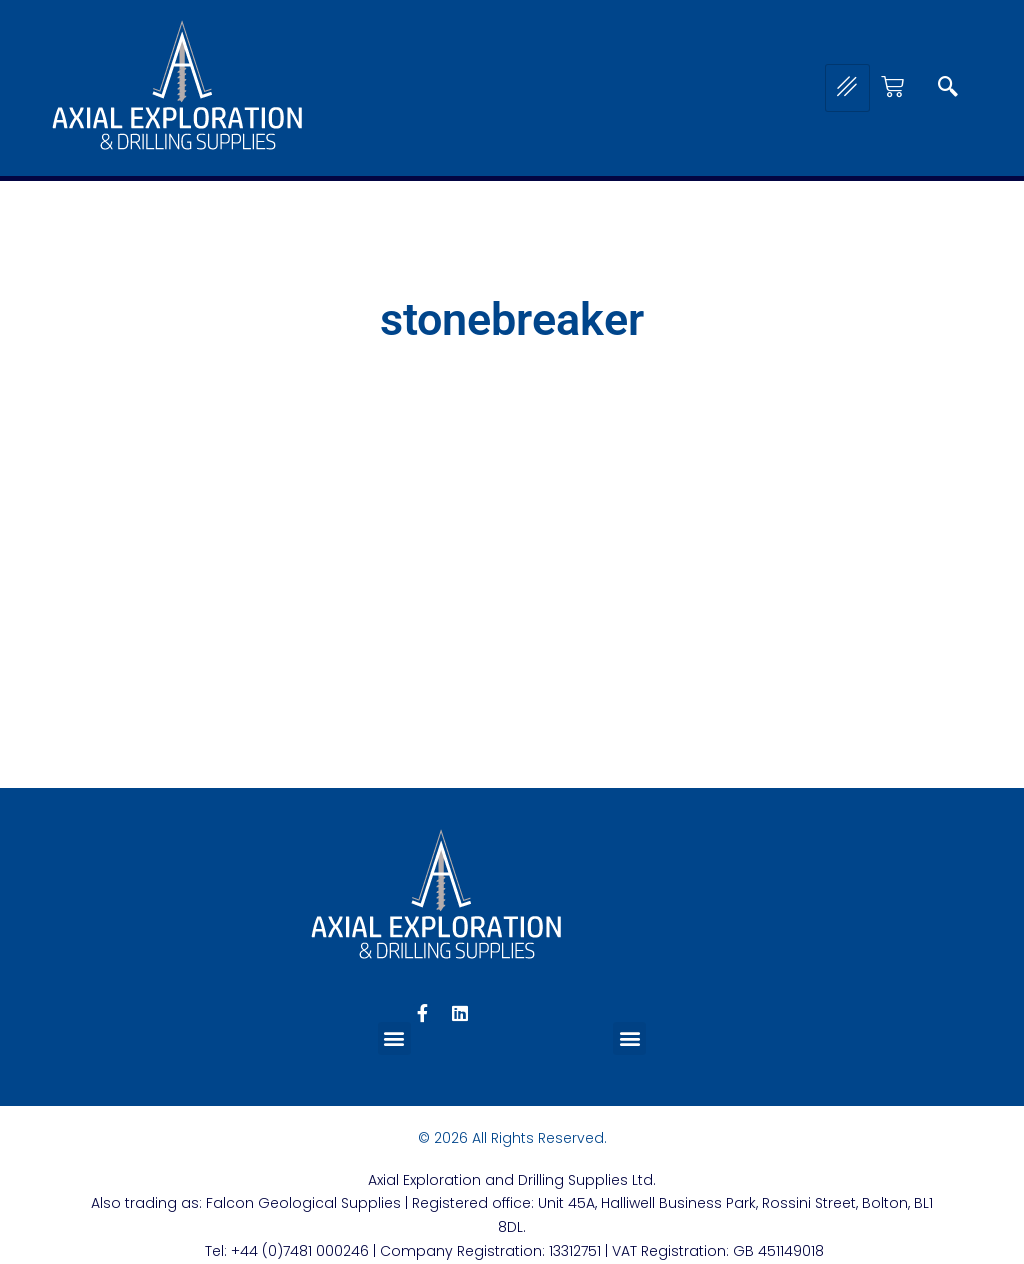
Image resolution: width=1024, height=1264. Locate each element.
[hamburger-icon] (847, 88)
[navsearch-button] (948, 88)
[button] (394, 1038)
